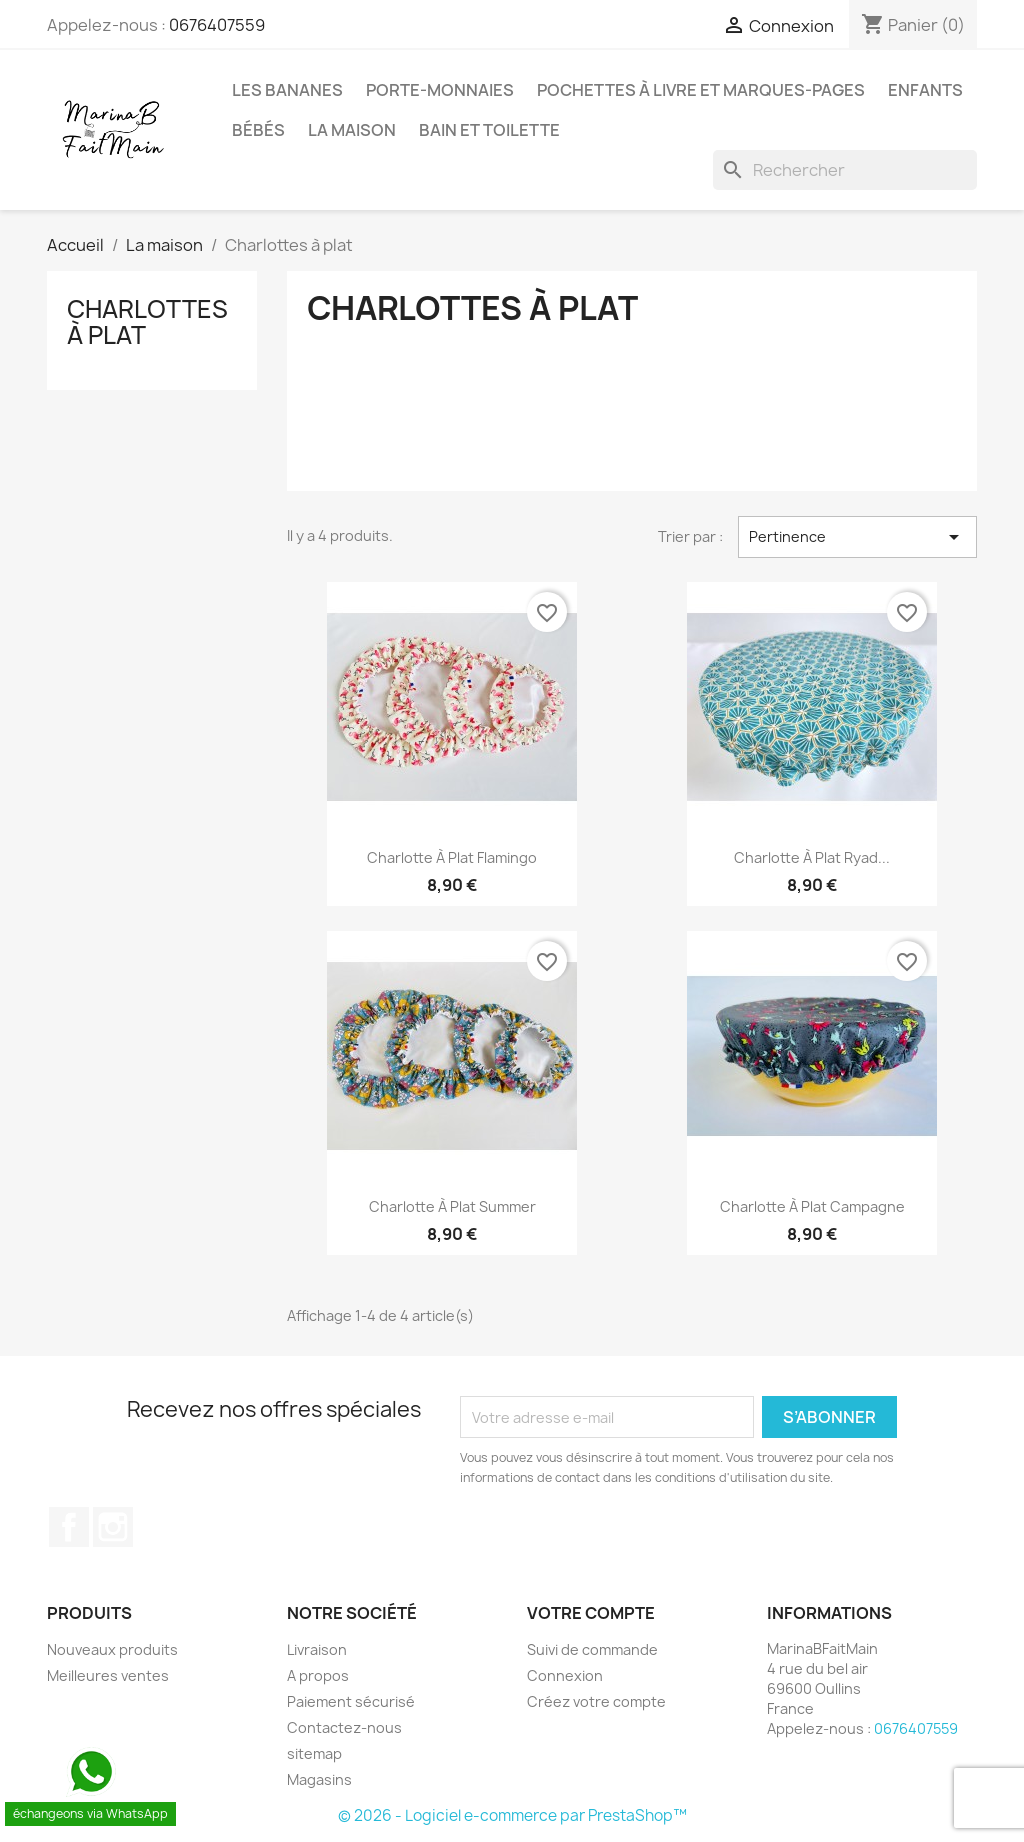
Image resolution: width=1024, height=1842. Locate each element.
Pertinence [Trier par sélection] (857, 537)
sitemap (314, 1753)
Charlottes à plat (147, 322)
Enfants (925, 90)
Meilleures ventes (108, 1675)
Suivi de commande (592, 1649)
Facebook (69, 1527)
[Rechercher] (845, 170)
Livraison (317, 1649)
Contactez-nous (344, 1727)
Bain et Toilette (489, 130)
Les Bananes (287, 90)
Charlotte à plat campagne (812, 1206)
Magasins (319, 1779)
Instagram (113, 1527)
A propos (318, 1675)
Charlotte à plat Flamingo (452, 857)
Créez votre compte (596, 1701)
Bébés (258, 130)
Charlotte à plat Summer (452, 1206)
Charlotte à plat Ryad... (812, 857)
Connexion (565, 1675)
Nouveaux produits (112, 1649)
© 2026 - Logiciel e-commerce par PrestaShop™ (512, 1815)
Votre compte (591, 1613)
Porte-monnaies (440, 90)
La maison (352, 130)
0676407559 (217, 25)
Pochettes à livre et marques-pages (701, 90)
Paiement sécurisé (351, 1701)
